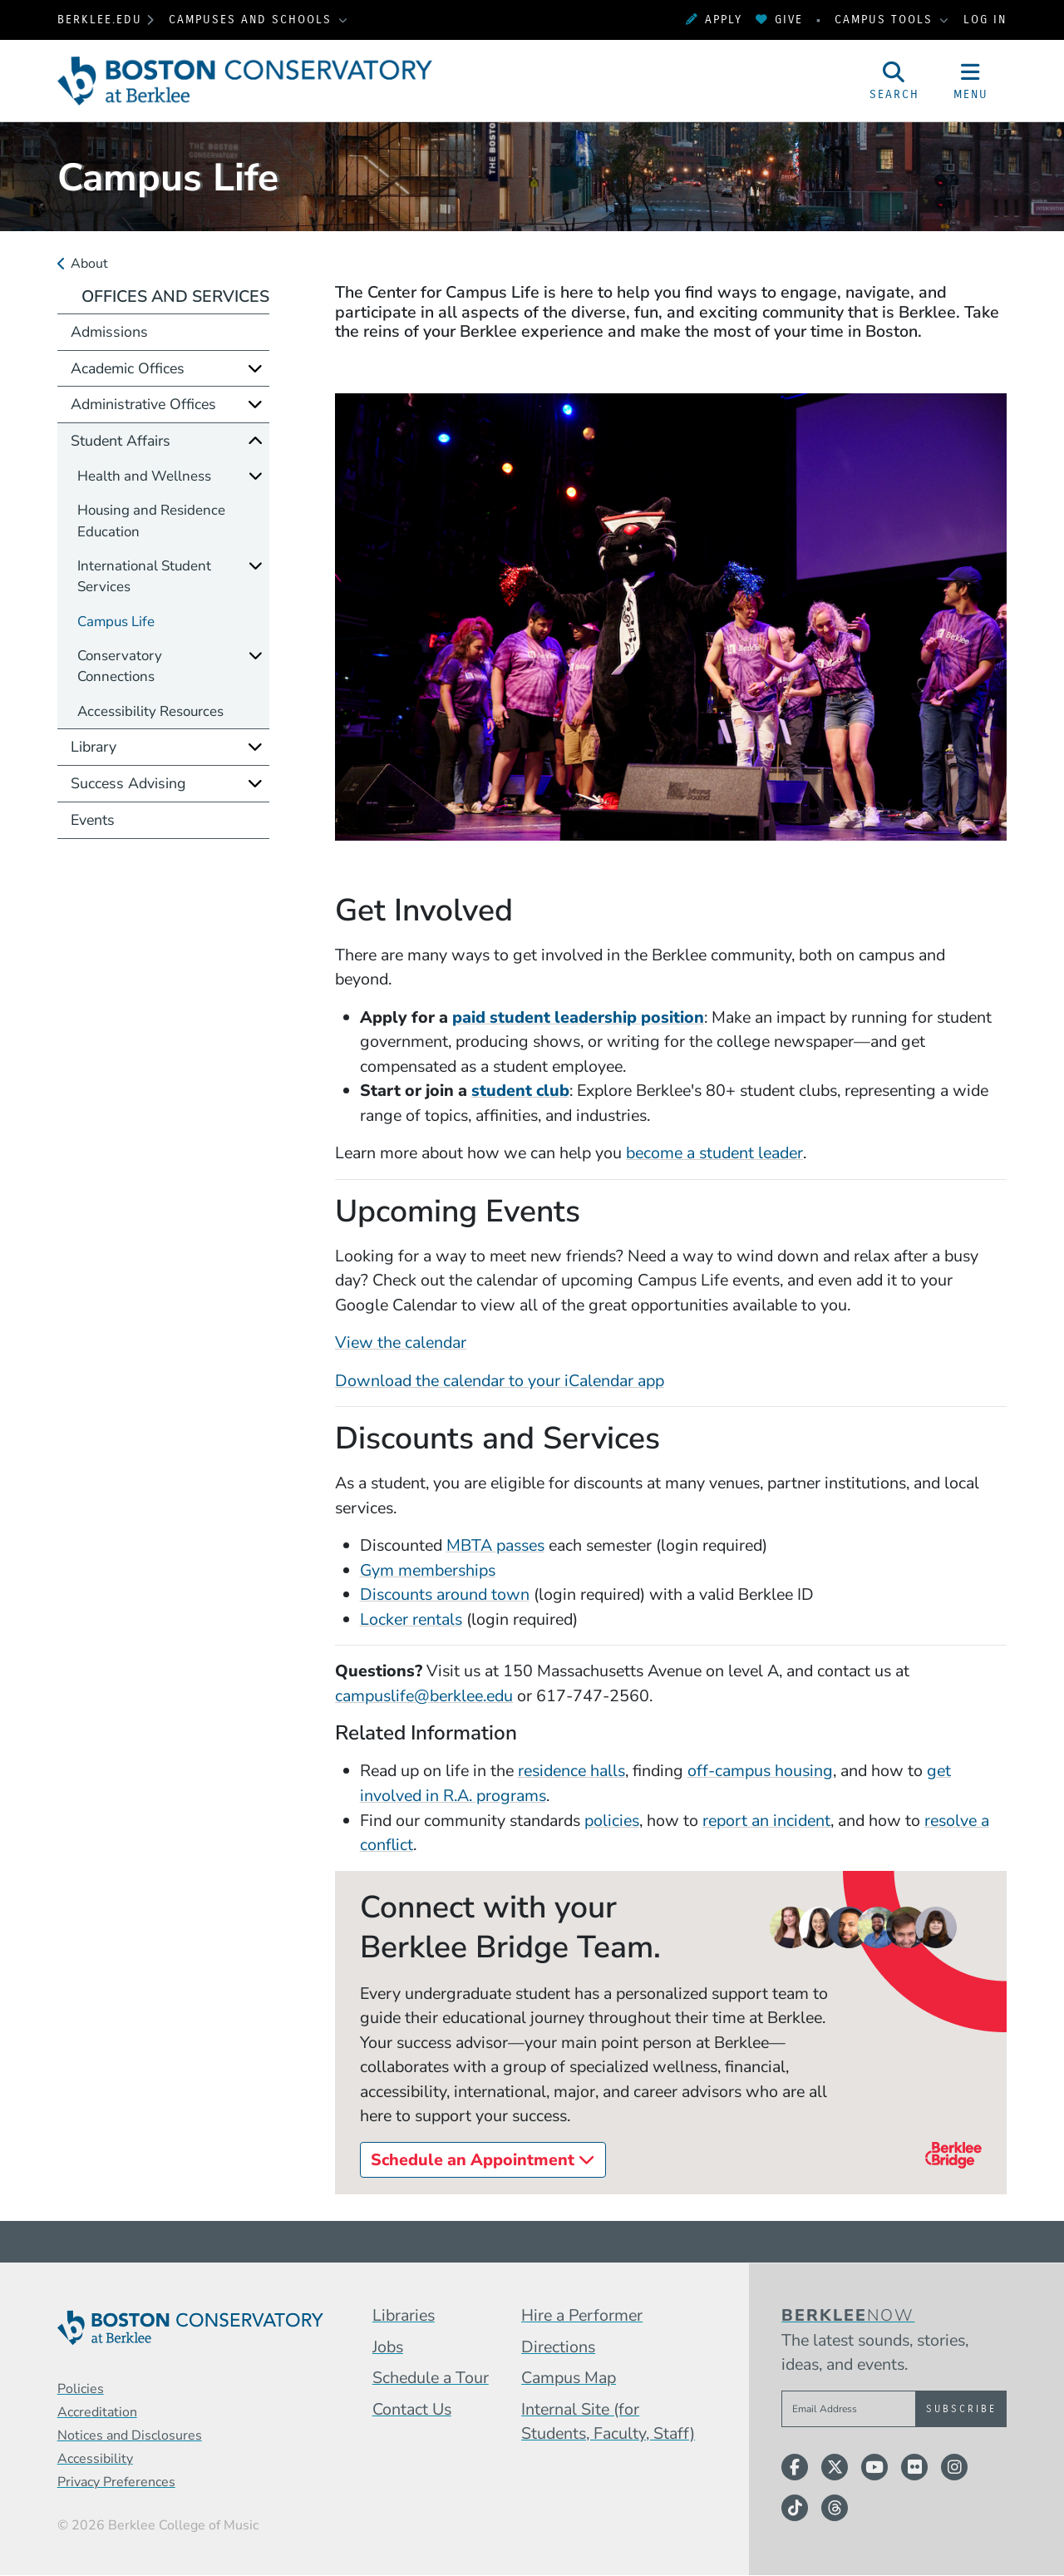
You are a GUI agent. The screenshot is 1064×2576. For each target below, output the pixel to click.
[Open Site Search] (894, 80)
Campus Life (116, 621)
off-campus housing (760, 1770)
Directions (558, 2347)
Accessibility (95, 2459)
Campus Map (568, 2377)
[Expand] (255, 368)
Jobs (387, 2347)
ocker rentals (415, 1619)
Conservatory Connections (119, 666)
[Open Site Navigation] (971, 80)
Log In (985, 19)
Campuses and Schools (253, 19)
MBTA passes (495, 1545)
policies (611, 1820)
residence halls (571, 1770)
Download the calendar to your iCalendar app (499, 1380)
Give (779, 19)
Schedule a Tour (430, 2377)
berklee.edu (99, 19)
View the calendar (400, 1342)
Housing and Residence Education (151, 520)
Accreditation (97, 2412)
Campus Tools (886, 19)
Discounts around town (445, 1594)
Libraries (403, 2315)
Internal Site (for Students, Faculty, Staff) (608, 2421)
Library (93, 747)
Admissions (109, 332)
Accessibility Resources (150, 711)
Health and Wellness (144, 476)
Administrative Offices (143, 404)
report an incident (766, 1820)
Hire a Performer (582, 2315)
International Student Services (144, 576)
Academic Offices (128, 368)
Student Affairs (120, 441)
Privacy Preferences (116, 2482)
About (89, 263)
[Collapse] (255, 440)
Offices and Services (175, 296)
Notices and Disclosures (129, 2435)
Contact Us (411, 2409)
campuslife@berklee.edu (424, 1696)
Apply (714, 19)
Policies (80, 2389)
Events (93, 820)
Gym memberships (427, 1570)
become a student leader (714, 1153)
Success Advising (128, 783)
